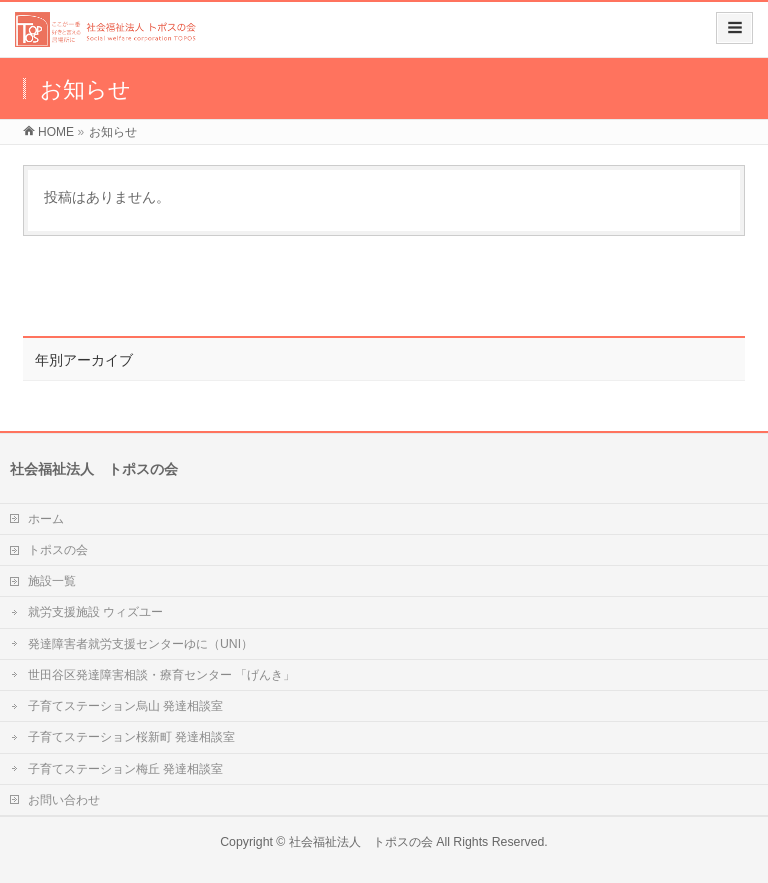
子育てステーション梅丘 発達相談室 (125, 769)
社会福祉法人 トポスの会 (361, 842)
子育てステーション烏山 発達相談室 (125, 706)
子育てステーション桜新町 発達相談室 (131, 737)
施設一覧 (52, 581)
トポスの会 (58, 550)
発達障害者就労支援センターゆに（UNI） (140, 644)
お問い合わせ (64, 800)
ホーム (46, 519)
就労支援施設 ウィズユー (95, 612)
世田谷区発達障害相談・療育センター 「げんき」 (161, 675)
